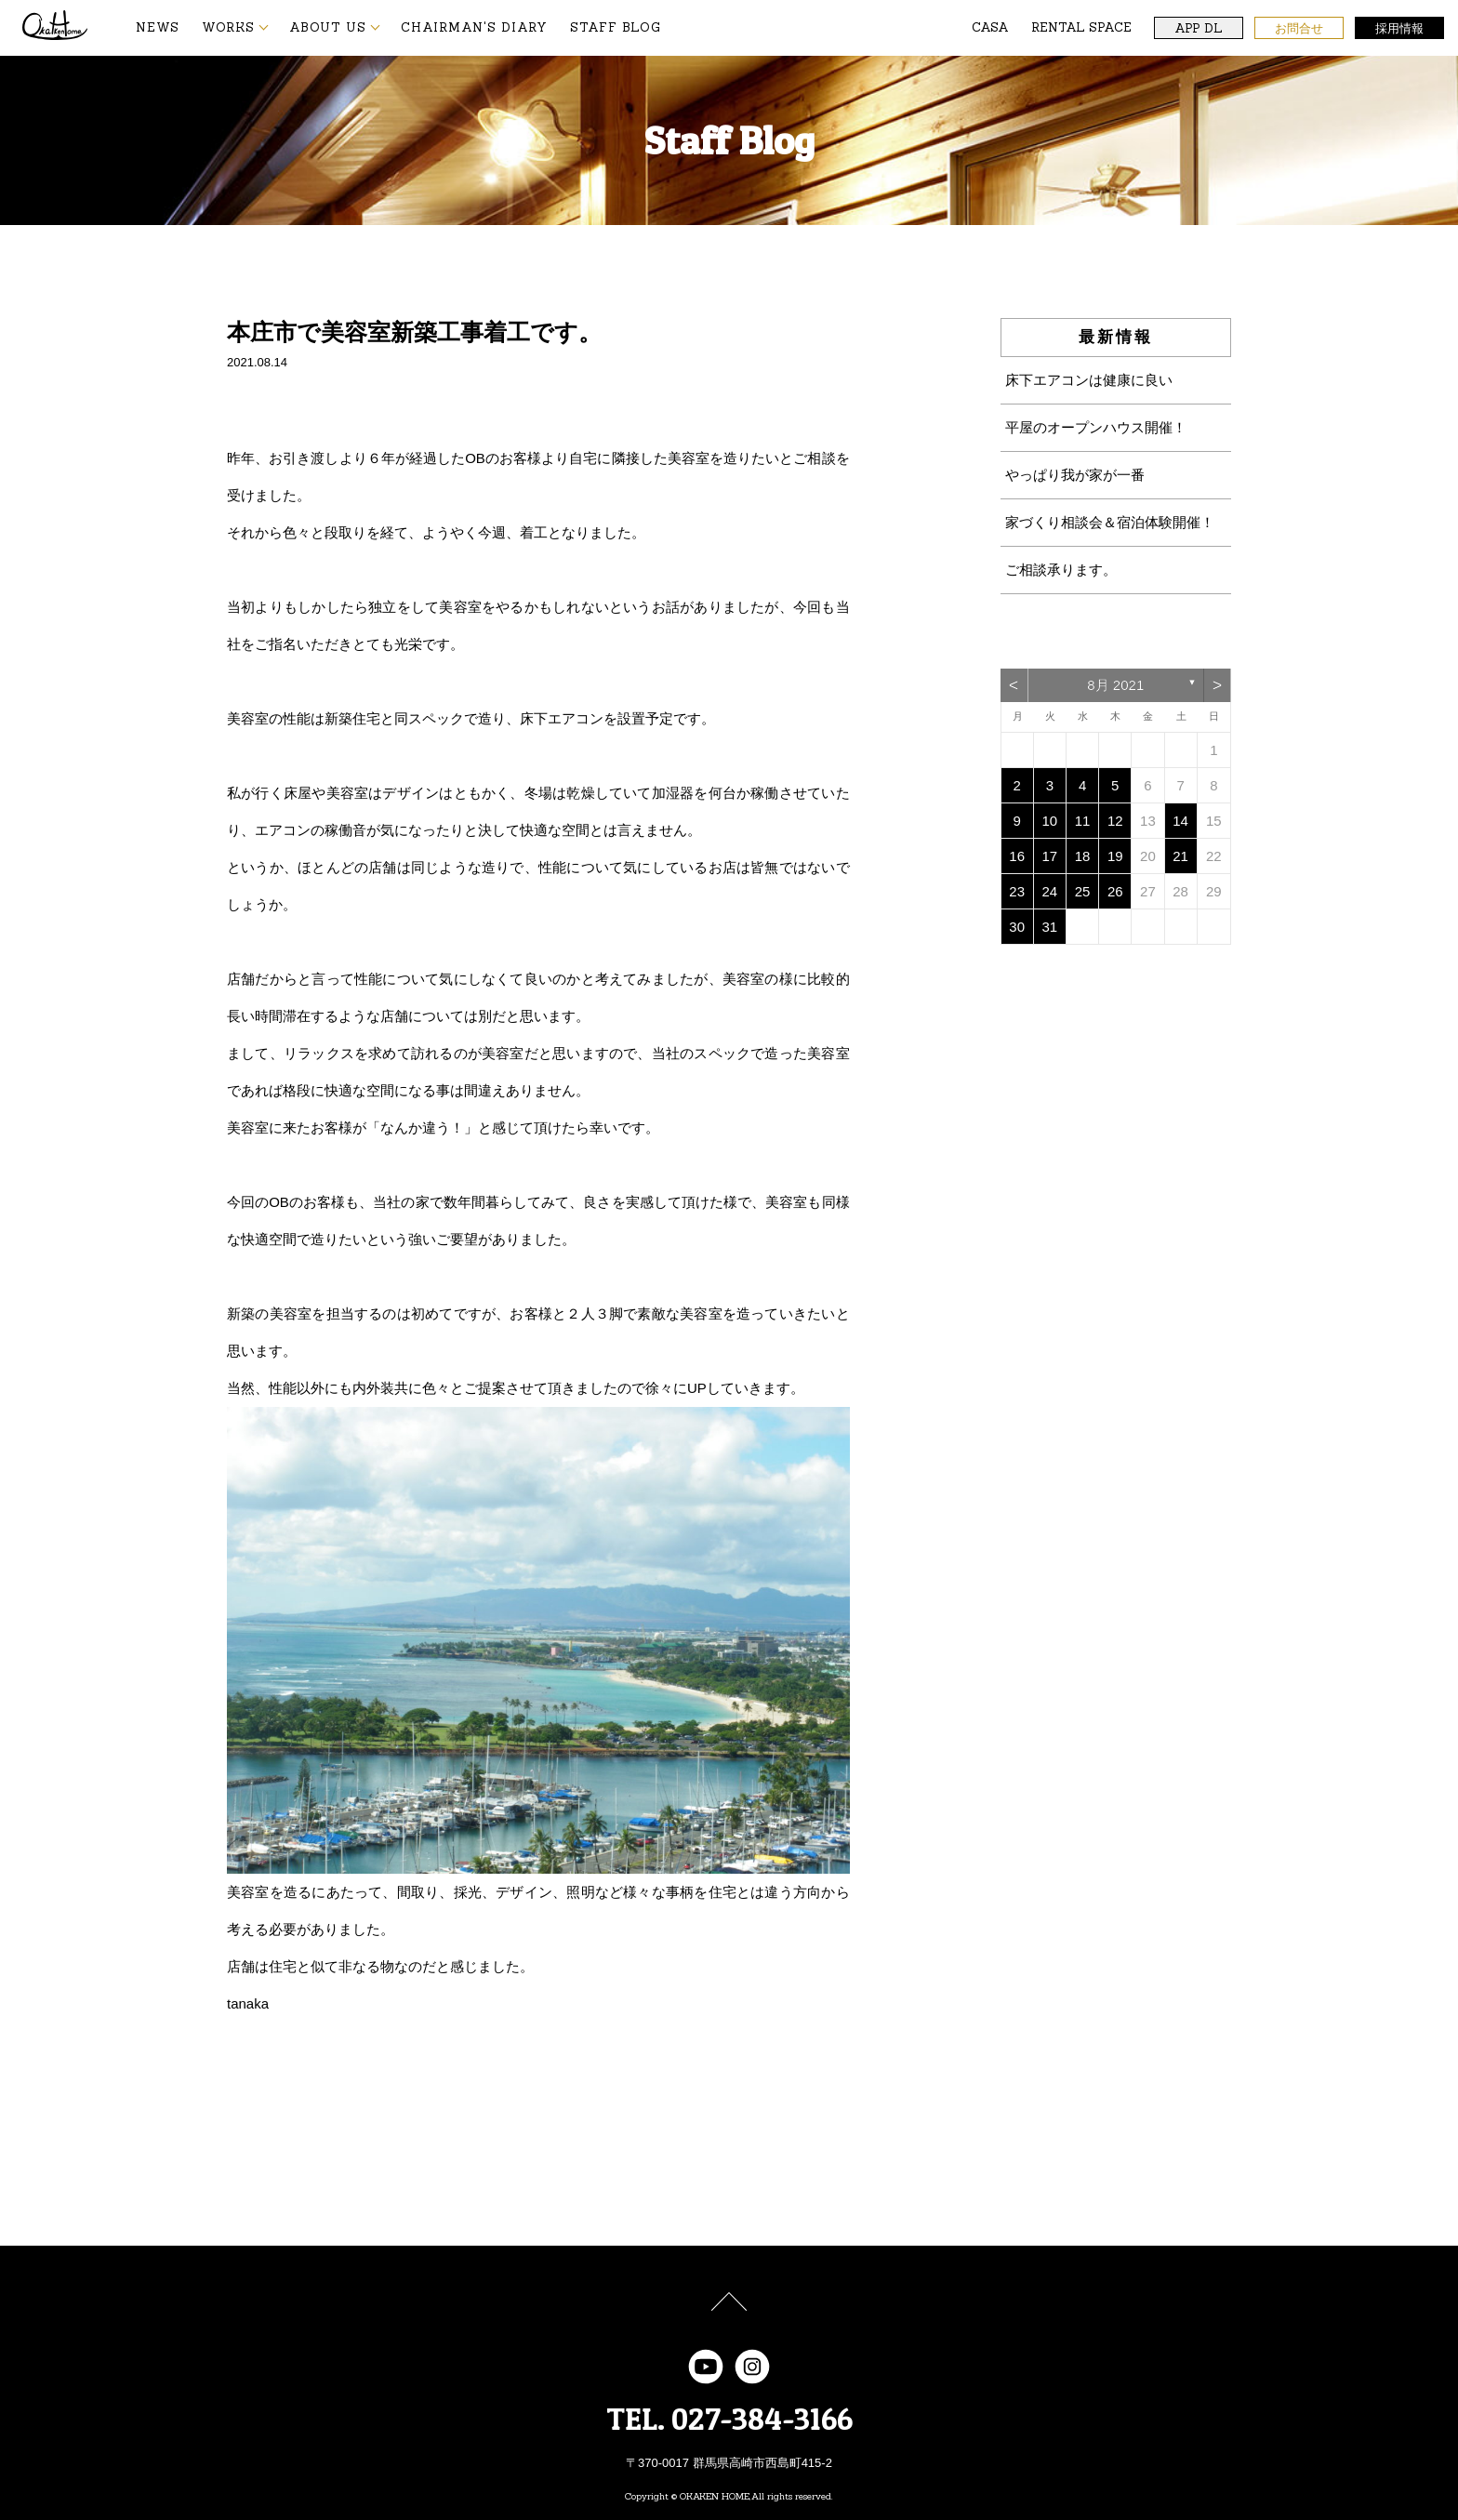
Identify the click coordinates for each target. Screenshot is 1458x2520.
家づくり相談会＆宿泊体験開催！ (1109, 522)
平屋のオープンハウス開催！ (1095, 427)
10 (1050, 821)
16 (1017, 856)
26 (1115, 891)
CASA (990, 27)
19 (1115, 856)
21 (1180, 856)
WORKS (228, 27)
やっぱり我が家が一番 (1075, 475)
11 (1083, 821)
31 (1050, 927)
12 (1115, 821)
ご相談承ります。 (1061, 569)
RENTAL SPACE (1081, 27)
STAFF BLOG (615, 27)
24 (1050, 891)
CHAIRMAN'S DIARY (474, 27)
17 (1050, 856)
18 (1083, 856)
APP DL (1198, 28)
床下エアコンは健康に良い (1089, 380)
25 (1083, 891)
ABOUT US (327, 27)
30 (1017, 927)
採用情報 (1399, 28)
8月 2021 (1115, 685)
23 (1017, 891)
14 (1180, 821)
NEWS (157, 27)
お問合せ (1299, 28)
